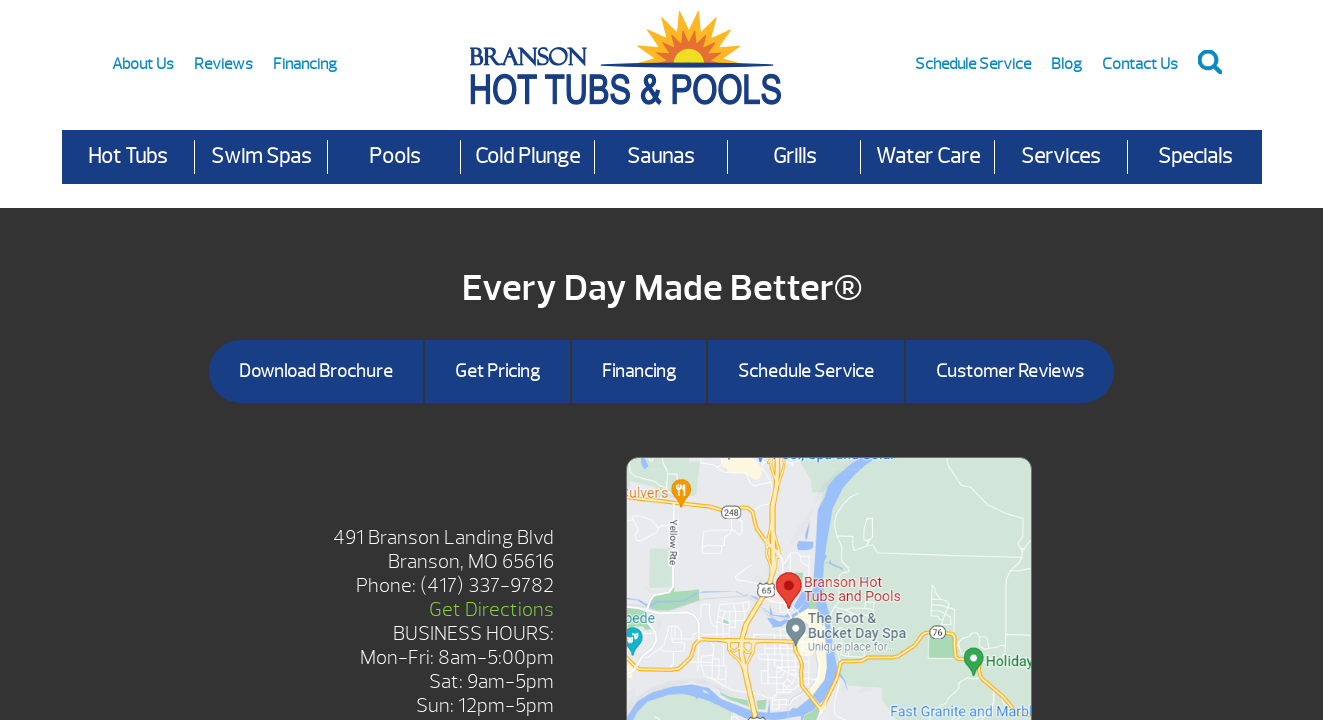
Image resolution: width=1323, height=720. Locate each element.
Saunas (660, 156)
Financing (305, 64)
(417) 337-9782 (487, 585)
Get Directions (491, 609)
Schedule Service (973, 64)
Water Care (928, 156)
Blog (1066, 64)
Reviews (223, 64)
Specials (1195, 156)
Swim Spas (261, 156)
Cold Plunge (527, 156)
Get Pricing (497, 371)
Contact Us (1140, 64)
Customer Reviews (1010, 371)
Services (1060, 156)
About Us (143, 64)
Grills (794, 156)
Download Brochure (316, 371)
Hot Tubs (127, 156)
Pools (394, 156)
